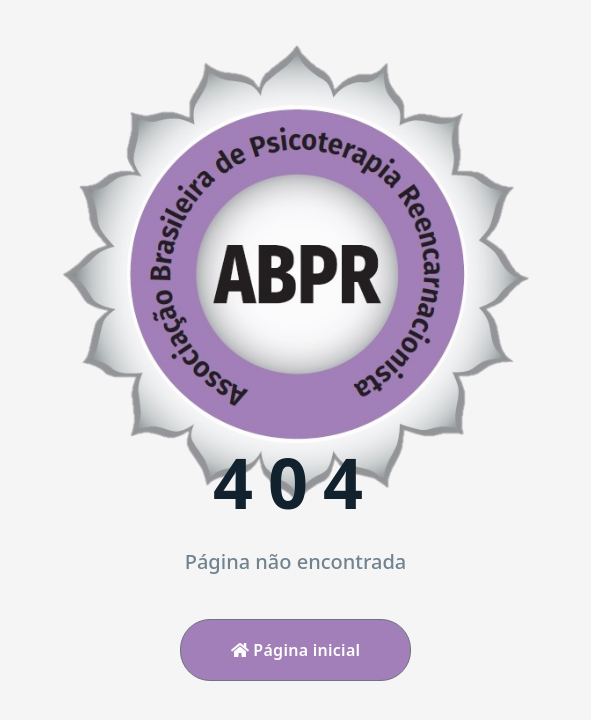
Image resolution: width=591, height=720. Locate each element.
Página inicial (296, 650)
